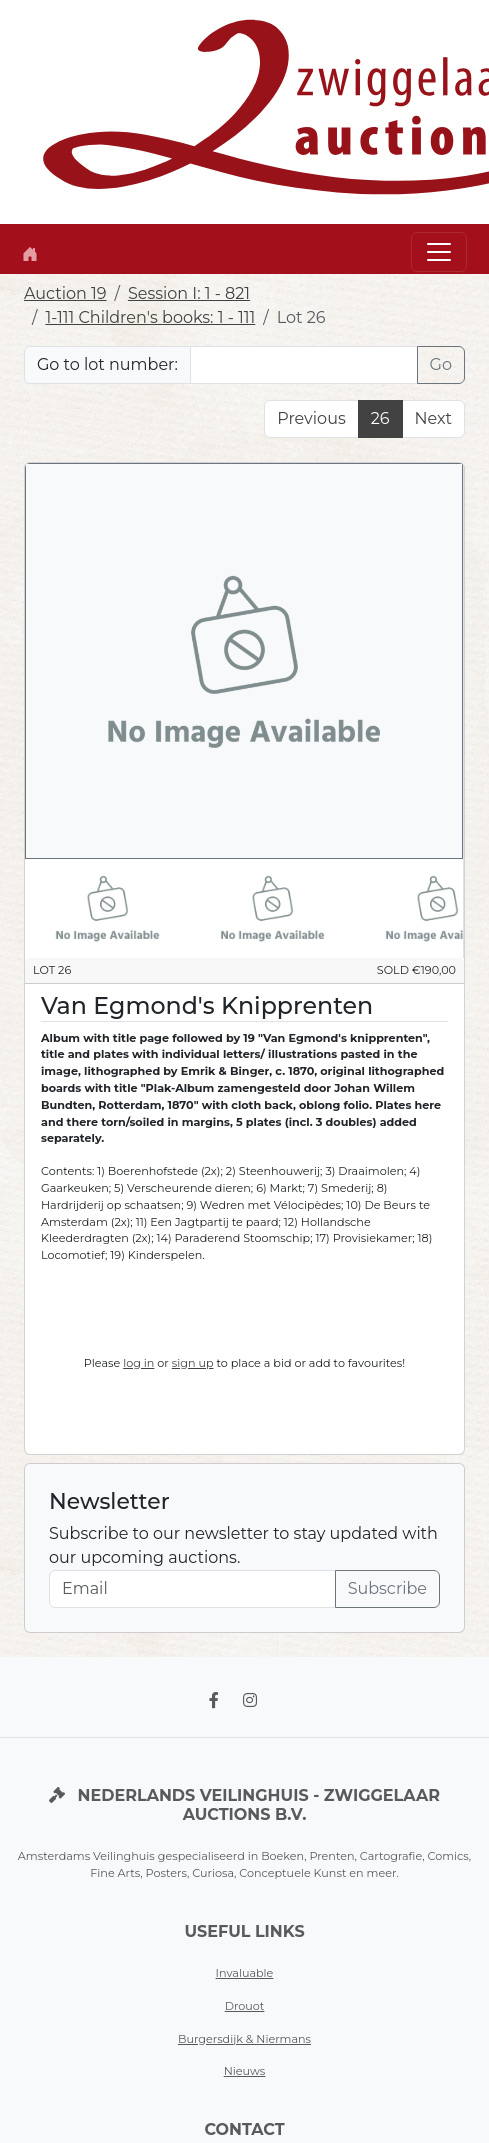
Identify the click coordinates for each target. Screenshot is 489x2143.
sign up (193, 1363)
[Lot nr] (304, 365)
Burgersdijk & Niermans (244, 2039)
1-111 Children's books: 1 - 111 (150, 317)
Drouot (245, 2006)
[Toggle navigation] (439, 252)
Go (441, 364)
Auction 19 (65, 293)
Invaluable (245, 1973)
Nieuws (245, 2071)
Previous (311, 418)
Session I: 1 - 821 (189, 293)
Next (433, 418)
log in (138, 1363)
